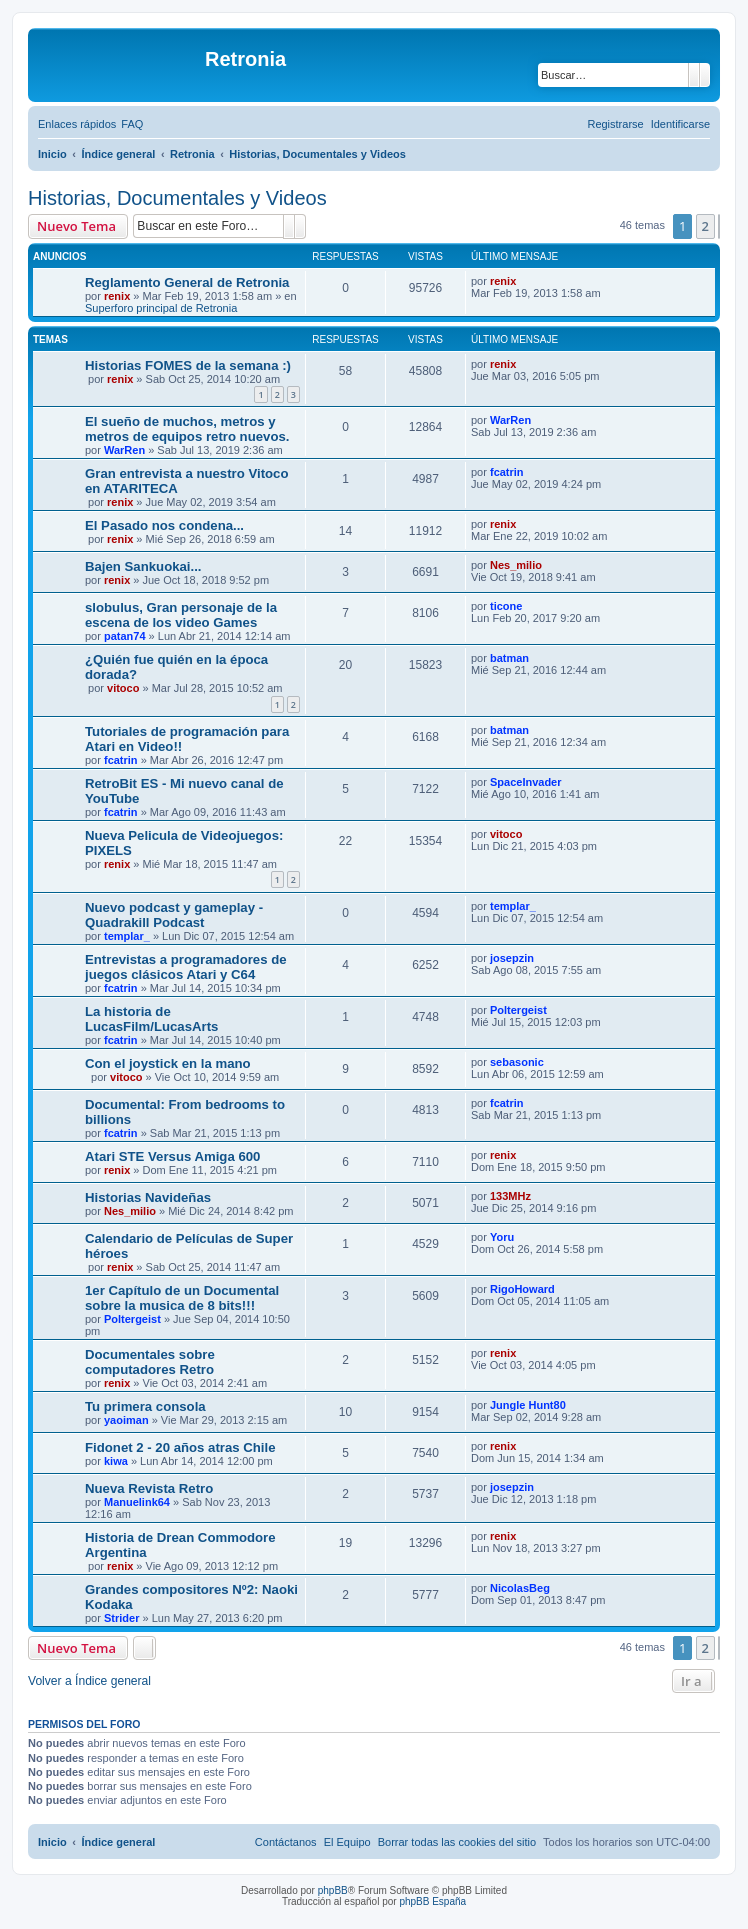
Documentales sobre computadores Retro (150, 1362)
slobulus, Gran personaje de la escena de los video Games (181, 615)
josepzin (512, 958)
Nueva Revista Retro (149, 1488)
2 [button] (705, 226)
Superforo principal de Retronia (161, 308)
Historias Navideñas (148, 1197)
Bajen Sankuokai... (143, 566)
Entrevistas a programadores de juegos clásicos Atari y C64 (186, 967)
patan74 (125, 636)
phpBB (333, 1890)
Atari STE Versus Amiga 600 (172, 1156)
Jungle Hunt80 (528, 1405)
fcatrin (507, 472)
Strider (121, 1618)
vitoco (123, 688)
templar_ (127, 936)
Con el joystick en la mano (168, 1063)
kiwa (116, 1461)
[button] (719, 226)
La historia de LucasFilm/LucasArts (151, 1019)
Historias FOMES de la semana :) (188, 365)
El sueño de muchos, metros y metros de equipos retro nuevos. (187, 429)
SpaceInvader (526, 782)
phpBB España (432, 1901)
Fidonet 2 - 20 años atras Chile (180, 1447)
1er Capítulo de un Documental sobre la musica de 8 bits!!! (182, 1298)
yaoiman (126, 1420)
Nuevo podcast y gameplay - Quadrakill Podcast (174, 915)
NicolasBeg (520, 1588)
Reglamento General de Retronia (187, 282)
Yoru (502, 1237)
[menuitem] (132, 124)
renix (117, 296)
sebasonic (517, 1062)
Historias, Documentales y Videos (177, 198)
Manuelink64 (137, 1502)
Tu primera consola (145, 1406)
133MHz (510, 1196)
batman (509, 658)
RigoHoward (522, 1289)
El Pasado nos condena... (164, 525)
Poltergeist (518, 1010)
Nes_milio (516, 565)
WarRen (124, 450)
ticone (506, 606)
